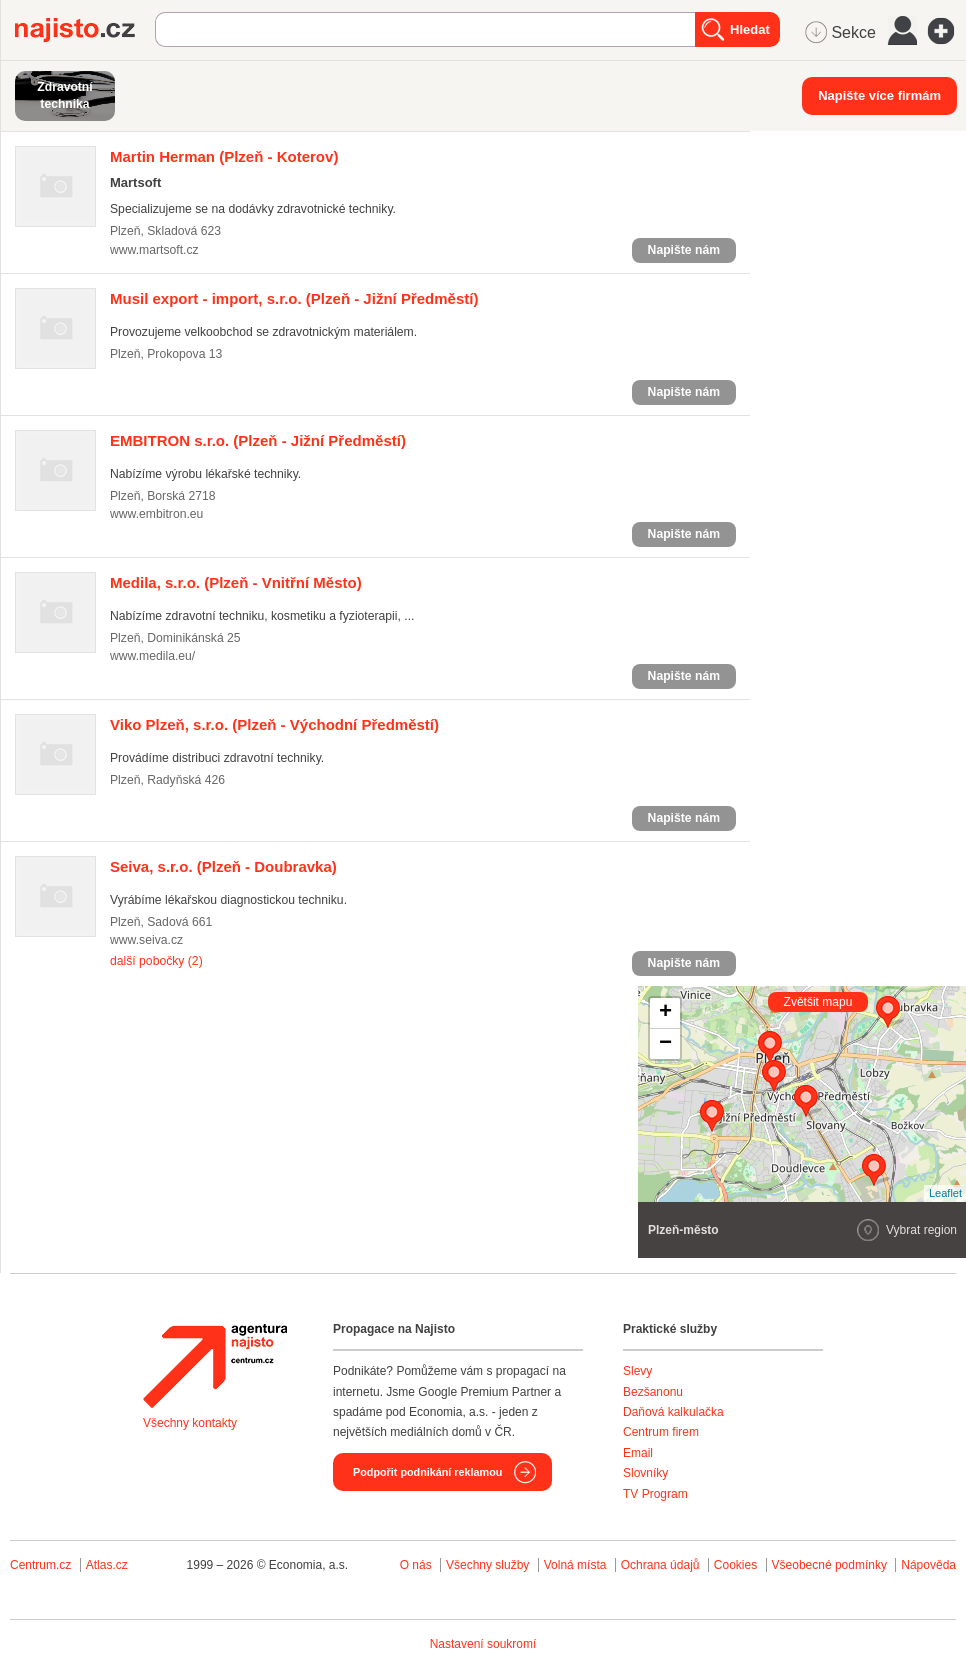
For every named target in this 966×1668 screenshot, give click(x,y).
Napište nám (684, 250)
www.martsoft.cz (154, 250)
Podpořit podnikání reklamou (427, 1472)
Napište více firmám (879, 95)
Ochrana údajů (660, 1565)
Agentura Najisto (215, 1366)
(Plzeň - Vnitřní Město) (236, 582)
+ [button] (665, 1013)
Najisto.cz (85, 30)
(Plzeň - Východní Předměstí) (274, 724)
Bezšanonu (653, 1392)
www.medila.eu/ (152, 656)
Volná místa (575, 1565)
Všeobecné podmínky (829, 1565)
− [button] (665, 1044)
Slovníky (645, 1473)
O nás (416, 1565)
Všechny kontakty (190, 1423)
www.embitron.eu (156, 514)
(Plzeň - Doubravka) (223, 866)
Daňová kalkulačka (673, 1412)
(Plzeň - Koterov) (224, 156)
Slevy (637, 1371)
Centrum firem (661, 1432)
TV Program (655, 1494)
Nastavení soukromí (483, 1644)
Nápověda (928, 1565)
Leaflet (945, 1193)
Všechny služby (489, 1565)
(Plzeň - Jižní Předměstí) (294, 298)
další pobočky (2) (156, 961)
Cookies (735, 1565)
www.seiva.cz (146, 940)
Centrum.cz (40, 1565)
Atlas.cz (107, 1565)
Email (638, 1453)
